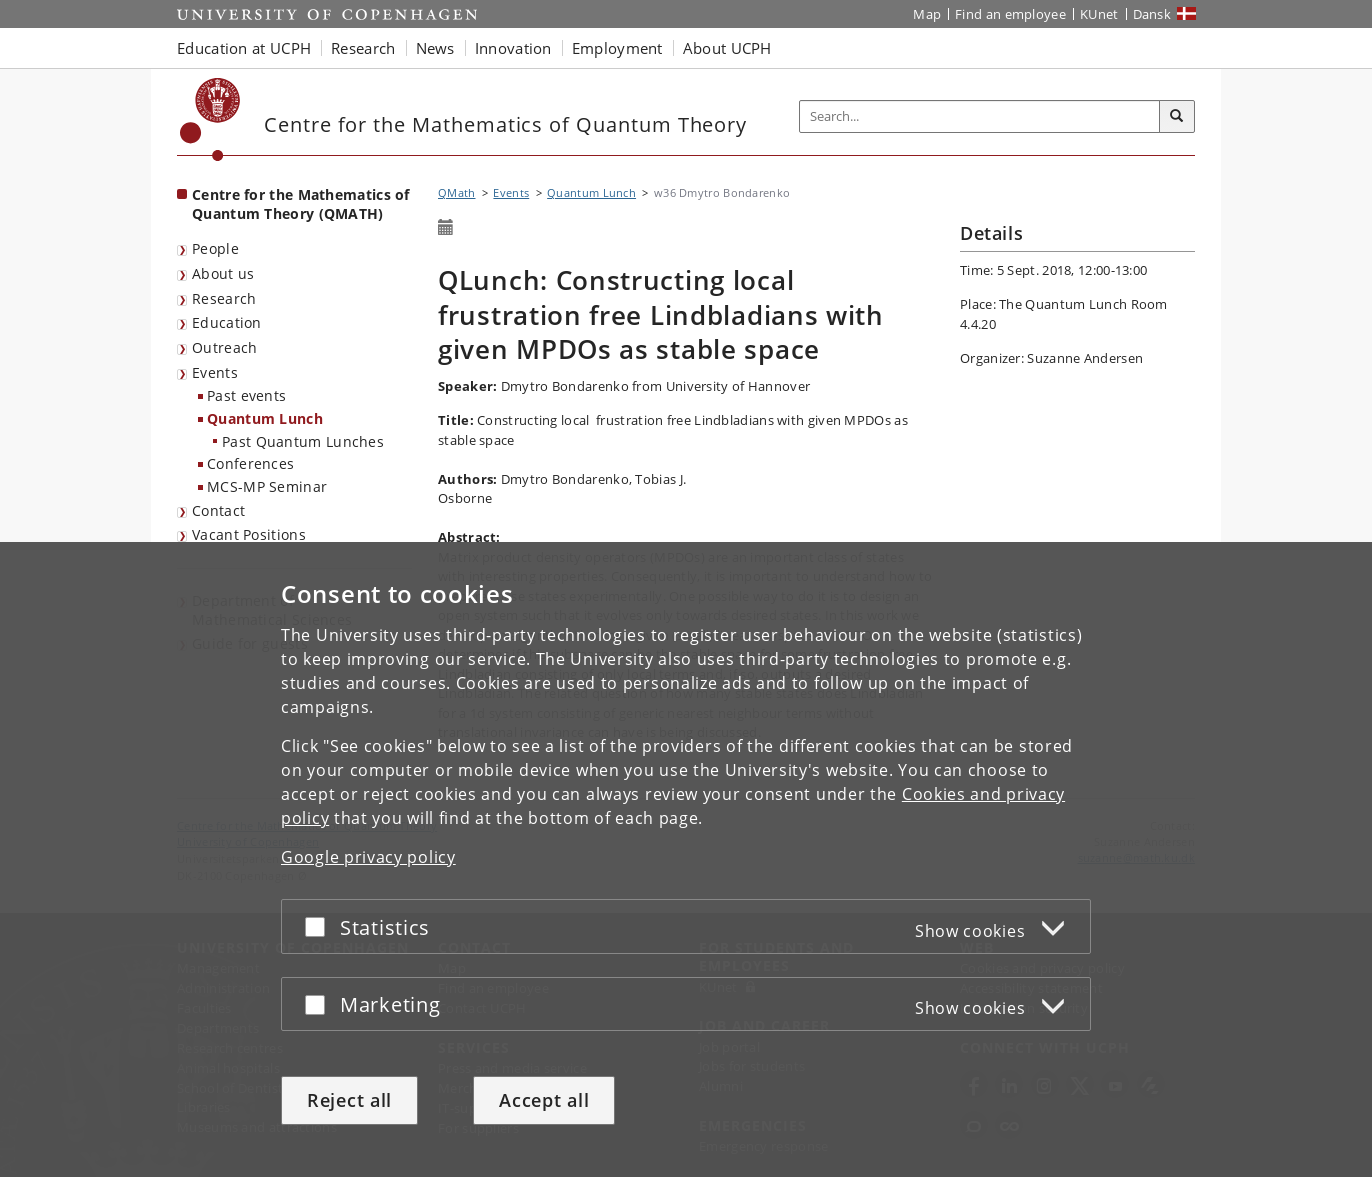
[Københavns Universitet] (210, 119)
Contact (218, 510)
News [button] (435, 48)
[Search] (1177, 117)
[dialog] (686, 859)
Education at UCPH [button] (244, 48)
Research (224, 298)
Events (215, 372)
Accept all (544, 1100)
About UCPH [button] (727, 48)
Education (227, 322)
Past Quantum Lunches (303, 441)
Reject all (349, 1100)
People (215, 248)
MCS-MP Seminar (267, 486)
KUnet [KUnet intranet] (1099, 14)
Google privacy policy (368, 857)
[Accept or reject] (320, 926)
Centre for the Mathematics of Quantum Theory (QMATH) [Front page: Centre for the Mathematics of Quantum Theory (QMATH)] (301, 204)
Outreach (224, 347)
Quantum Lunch (265, 418)
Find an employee (1010, 14)
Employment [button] (617, 48)
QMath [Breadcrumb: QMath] (457, 192)
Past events (246, 395)
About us (223, 273)
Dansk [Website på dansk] (1152, 14)
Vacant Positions (249, 534)
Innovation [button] (513, 48)
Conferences (250, 463)
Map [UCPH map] (927, 14)
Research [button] (363, 48)
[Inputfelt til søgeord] (980, 116)
